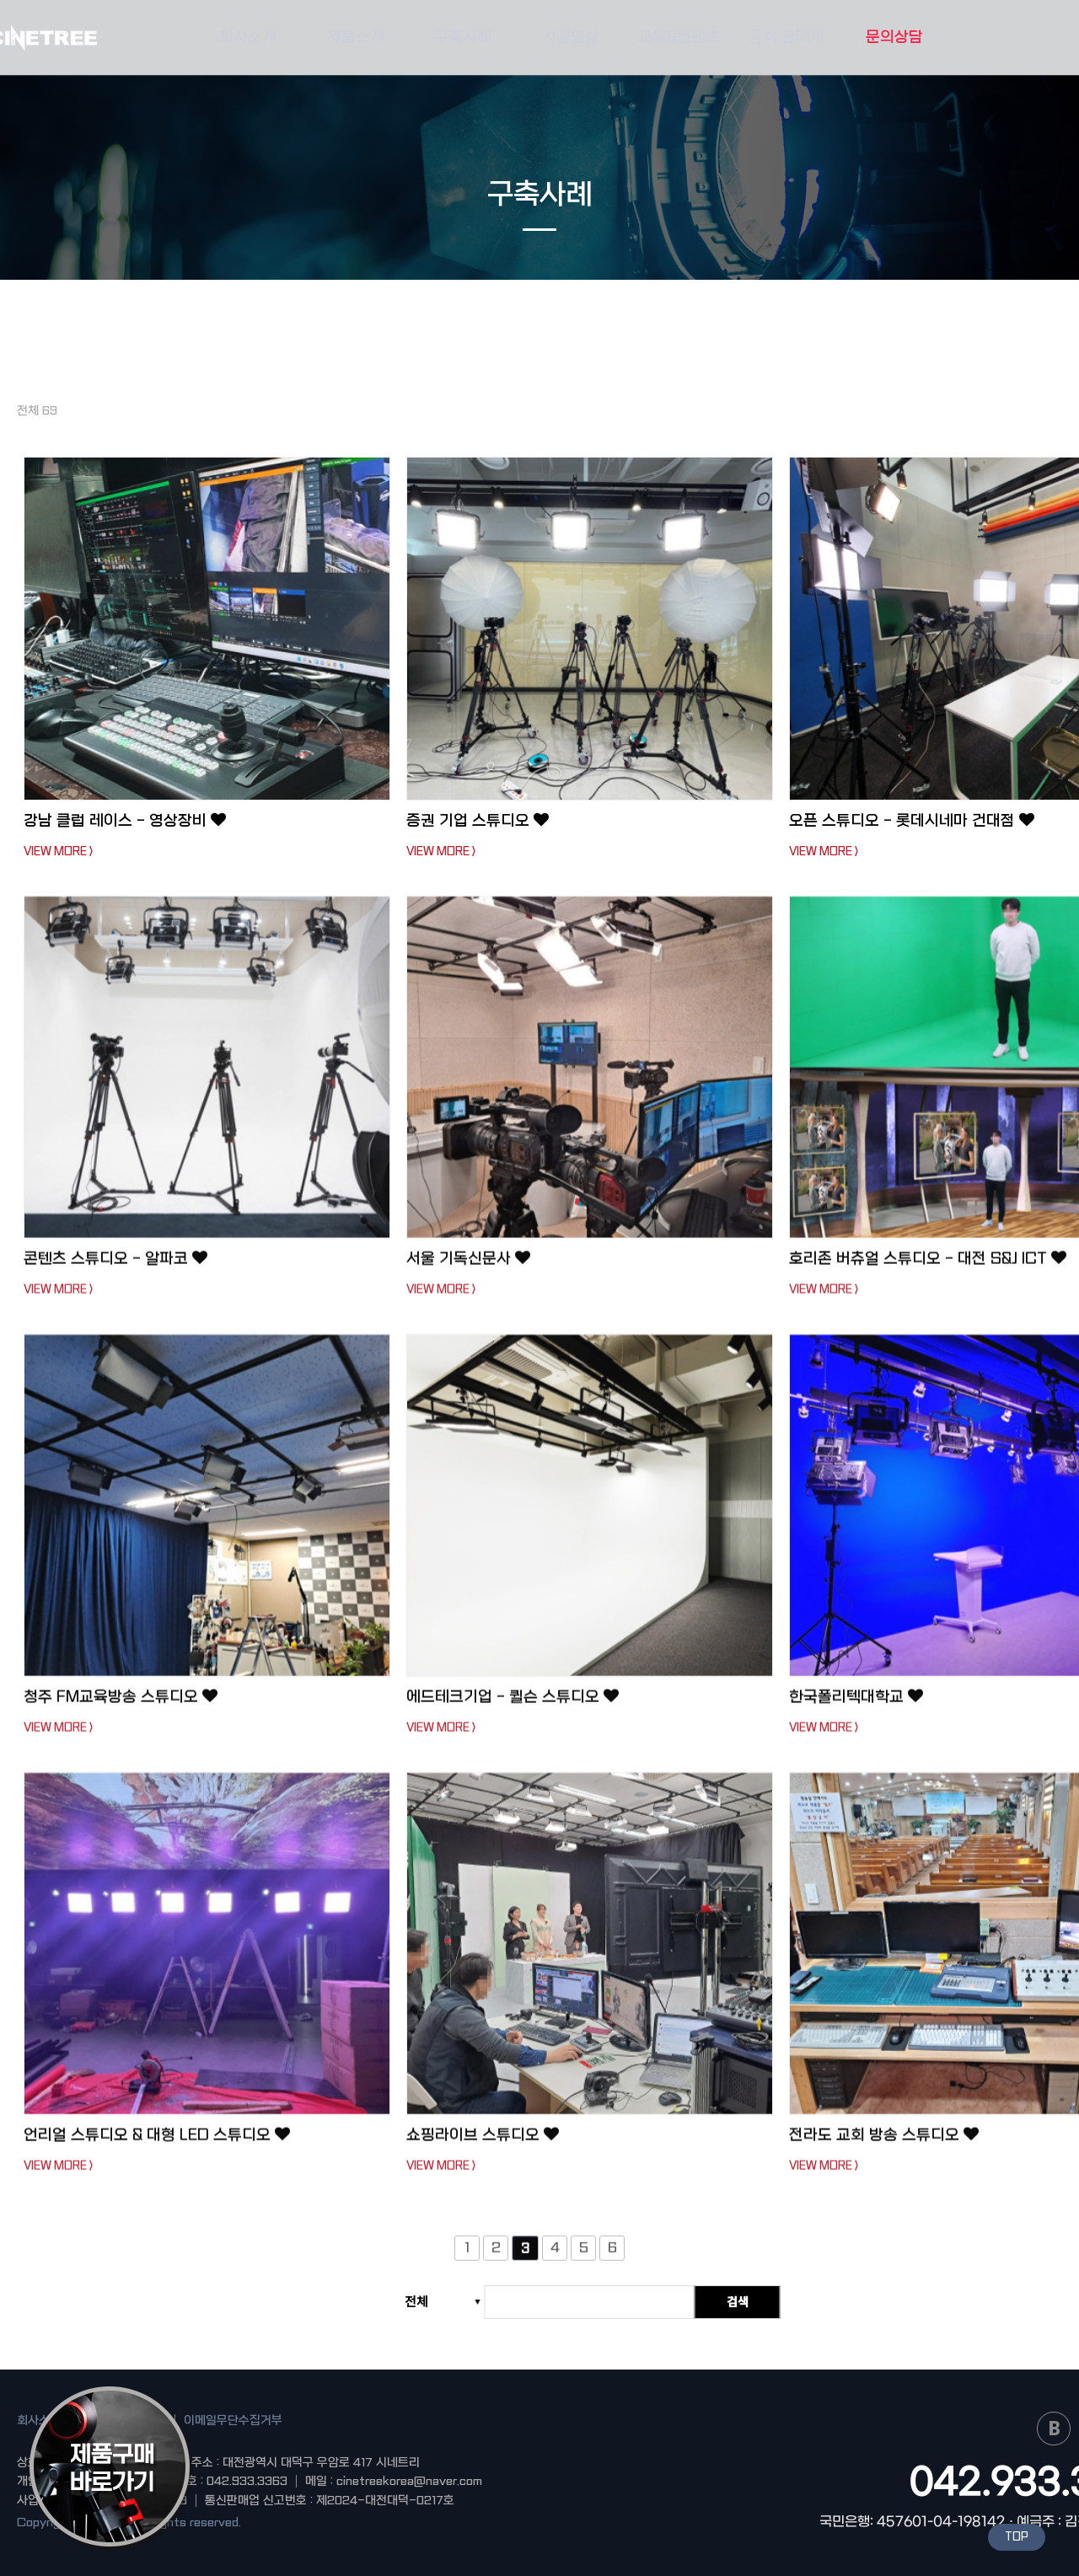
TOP (1016, 2536)
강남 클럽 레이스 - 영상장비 (125, 821)
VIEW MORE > (58, 851)
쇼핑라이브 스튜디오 (482, 2144)
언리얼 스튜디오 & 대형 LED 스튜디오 (157, 2144)
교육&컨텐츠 (679, 37)
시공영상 (570, 37)
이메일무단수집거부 (233, 2420)
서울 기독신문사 (468, 1268)
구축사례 (462, 37)
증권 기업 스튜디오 (477, 821)
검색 (738, 2301)
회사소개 (247, 37)
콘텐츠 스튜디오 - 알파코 (115, 1268)
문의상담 (894, 37)
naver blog (1054, 2428)
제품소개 (355, 37)
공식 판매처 (786, 37)
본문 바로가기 (0, 0)
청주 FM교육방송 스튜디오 (120, 1706)
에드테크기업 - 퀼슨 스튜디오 (512, 1706)
